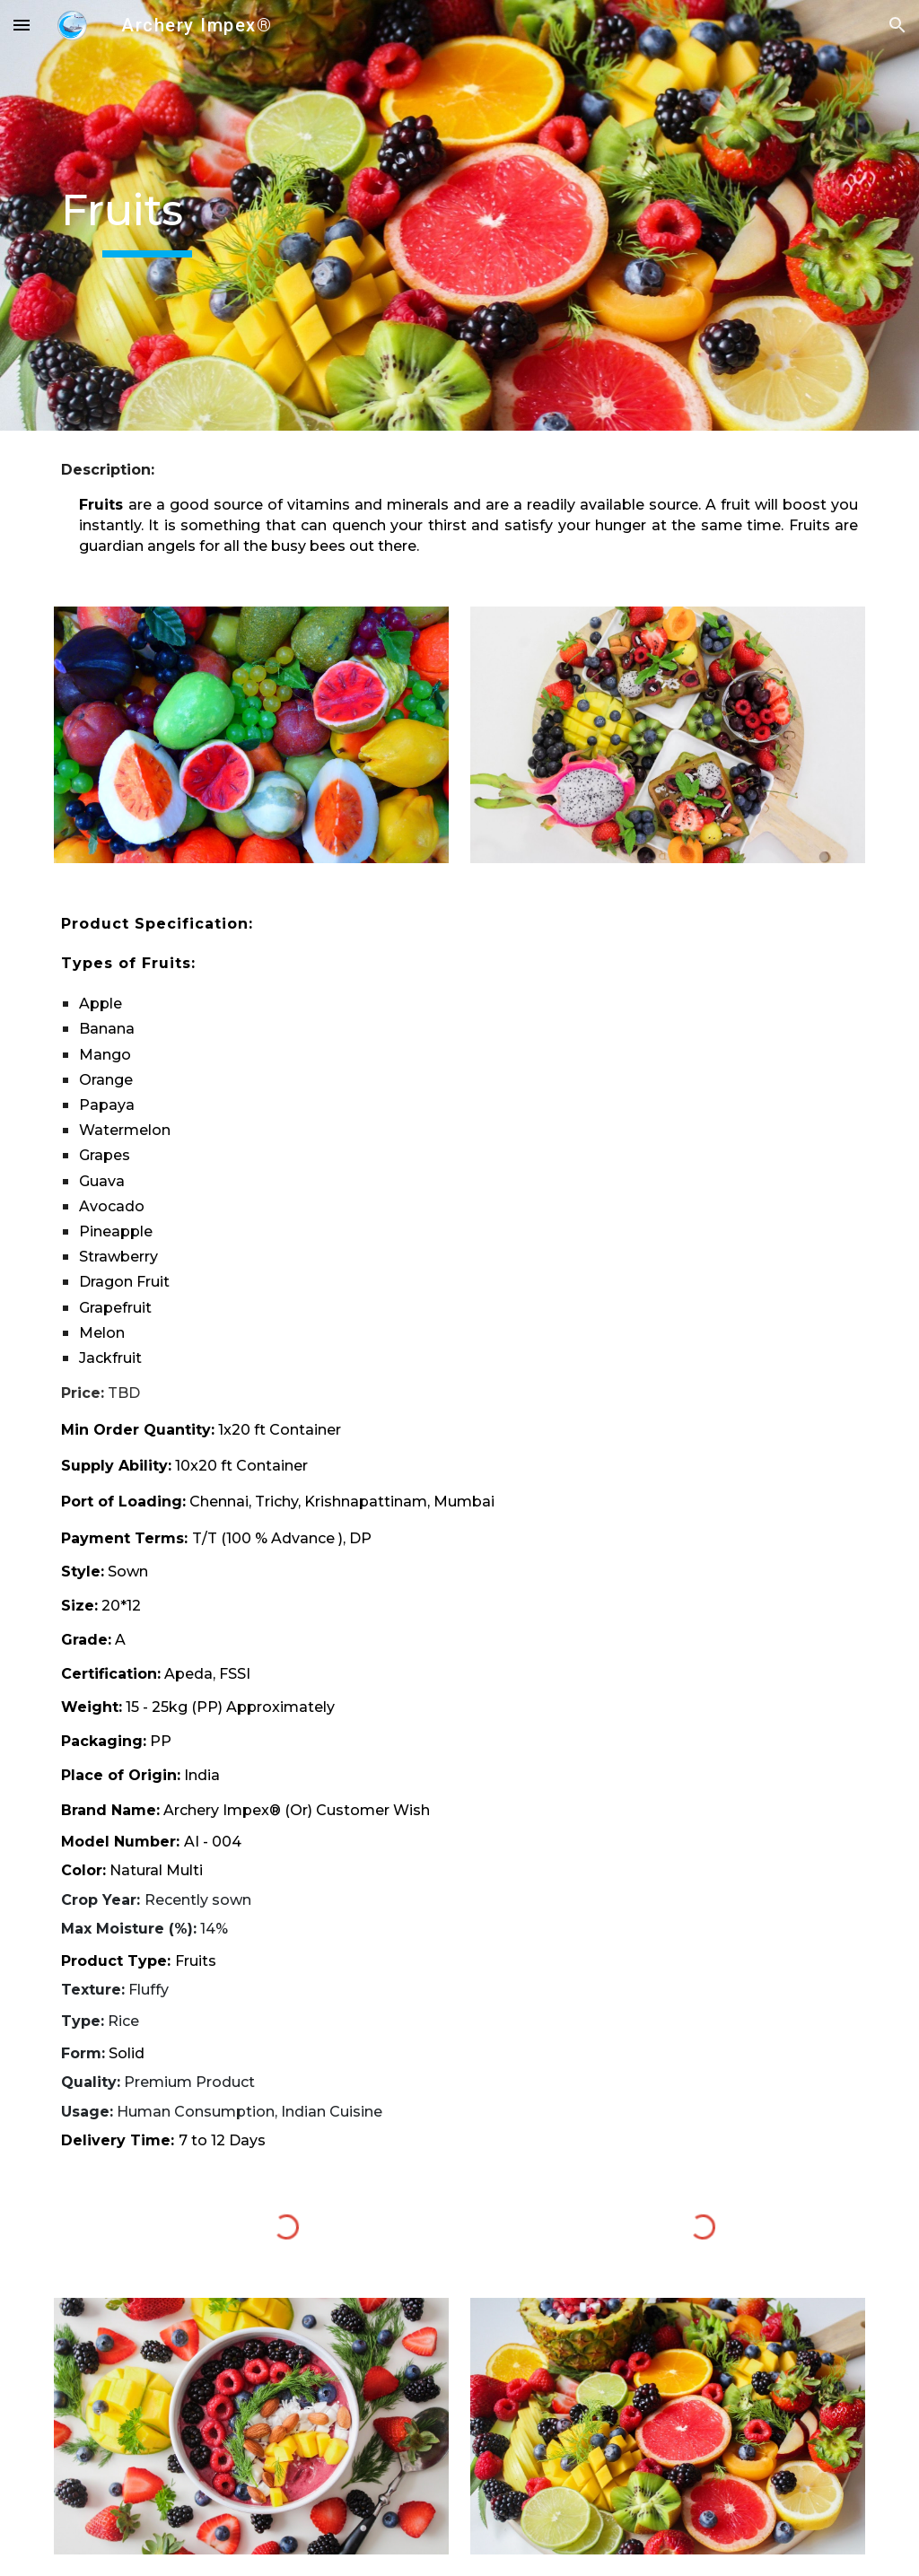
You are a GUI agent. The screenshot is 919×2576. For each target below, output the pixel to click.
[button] (21, 24)
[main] (147, 215)
